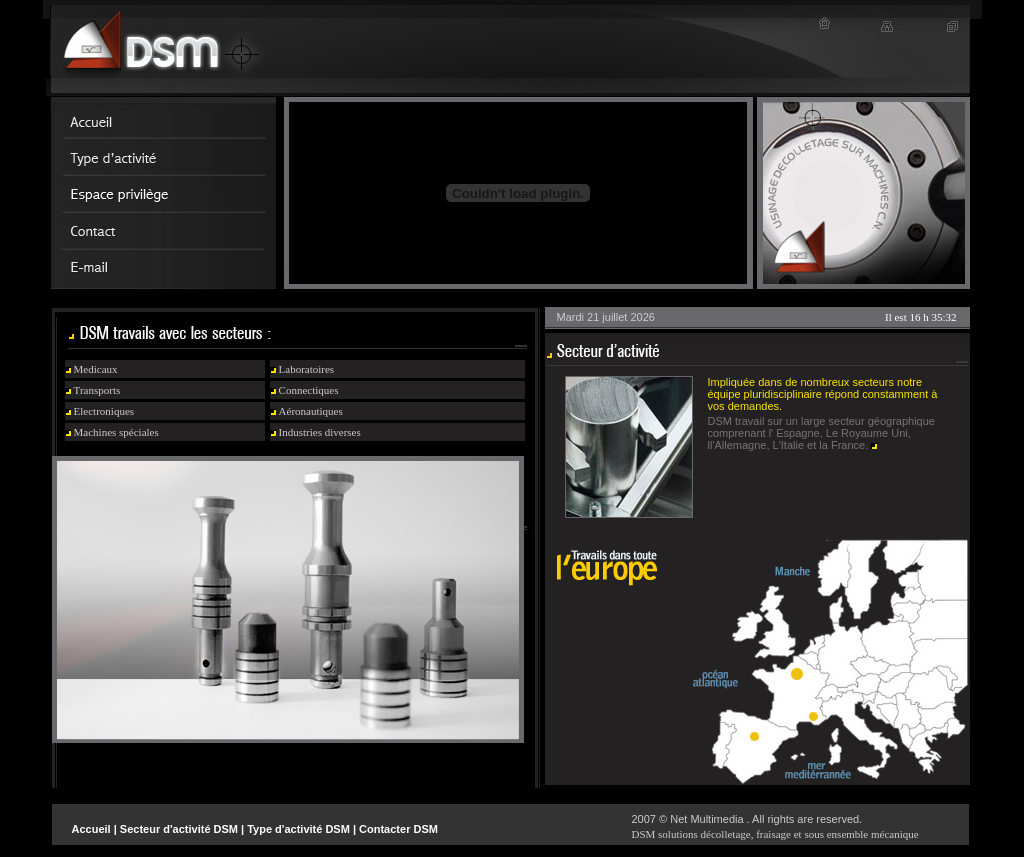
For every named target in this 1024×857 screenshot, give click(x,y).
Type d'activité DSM (298, 829)
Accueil (91, 829)
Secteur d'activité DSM (179, 829)
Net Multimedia (706, 819)
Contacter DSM (398, 829)
